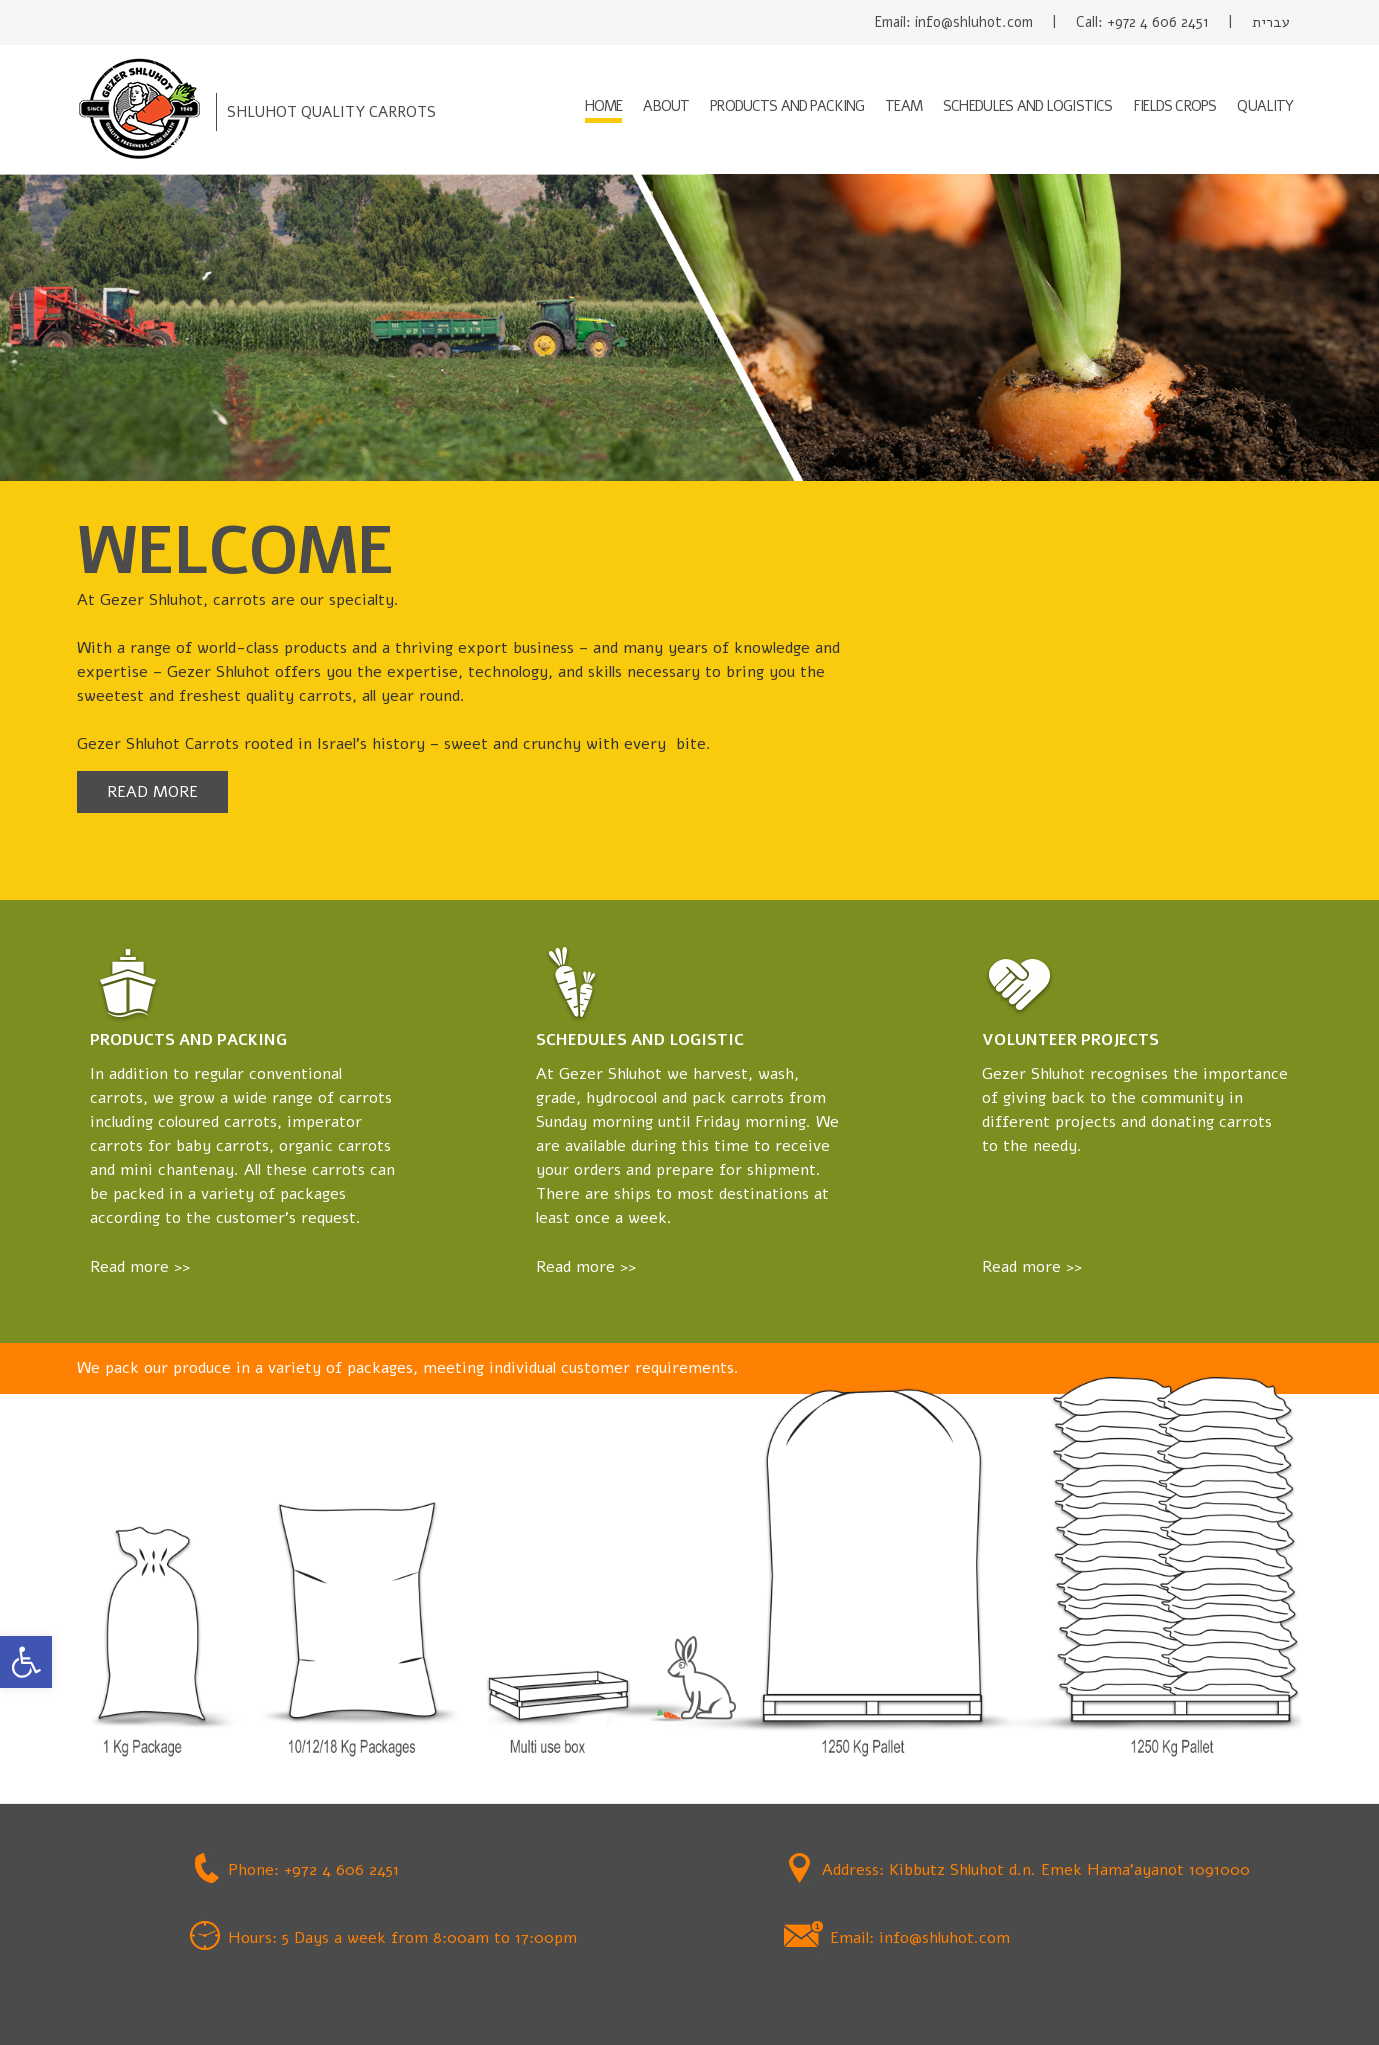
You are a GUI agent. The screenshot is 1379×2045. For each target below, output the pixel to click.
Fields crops (1175, 106)
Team (903, 106)
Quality (1265, 106)
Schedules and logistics (1027, 106)
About (666, 106)
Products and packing (787, 106)
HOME (604, 106)
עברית (1271, 22)
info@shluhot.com (974, 22)
